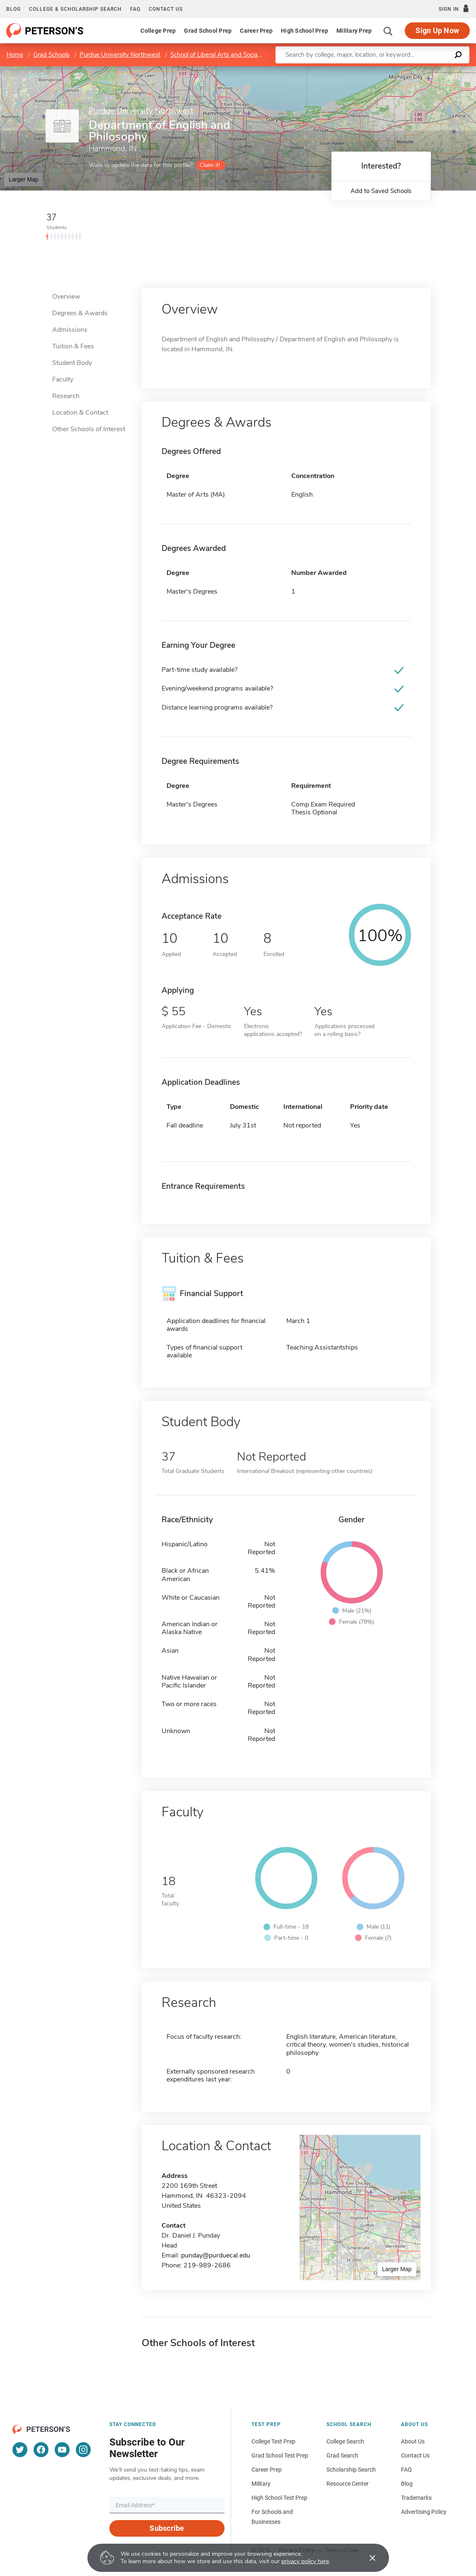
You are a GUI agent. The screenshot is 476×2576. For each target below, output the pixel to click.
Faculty (62, 379)
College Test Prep (273, 2441)
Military (261, 2483)
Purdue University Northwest (120, 55)
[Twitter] (19, 2449)
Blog (13, 9)
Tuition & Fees (73, 346)
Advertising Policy (424, 2511)
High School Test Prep (279, 2497)
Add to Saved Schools (380, 191)
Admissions (69, 329)
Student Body (72, 362)
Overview (66, 296)
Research (66, 396)
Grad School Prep (208, 30)
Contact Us (415, 2455)
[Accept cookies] (366, 2558)
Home (15, 55)
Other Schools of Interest (88, 429)
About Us (413, 2441)
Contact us (166, 9)
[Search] (388, 30)
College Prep (158, 30)
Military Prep (354, 30)
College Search (345, 2441)
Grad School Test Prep (279, 2455)
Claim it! (210, 165)
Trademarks (416, 2497)
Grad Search (342, 2455)
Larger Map (24, 179)
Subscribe (167, 2528)
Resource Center (347, 2483)
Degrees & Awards (80, 313)
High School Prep (304, 30)
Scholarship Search (351, 2469)
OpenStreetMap (419, 70)
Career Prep (256, 30)
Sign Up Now (437, 30)
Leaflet (375, 70)
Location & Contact (80, 412)
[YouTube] (62, 2449)
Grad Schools (51, 55)
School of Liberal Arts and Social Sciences (227, 55)
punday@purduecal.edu (215, 2255)
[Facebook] (41, 2449)
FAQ (135, 9)
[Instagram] (83, 2449)
